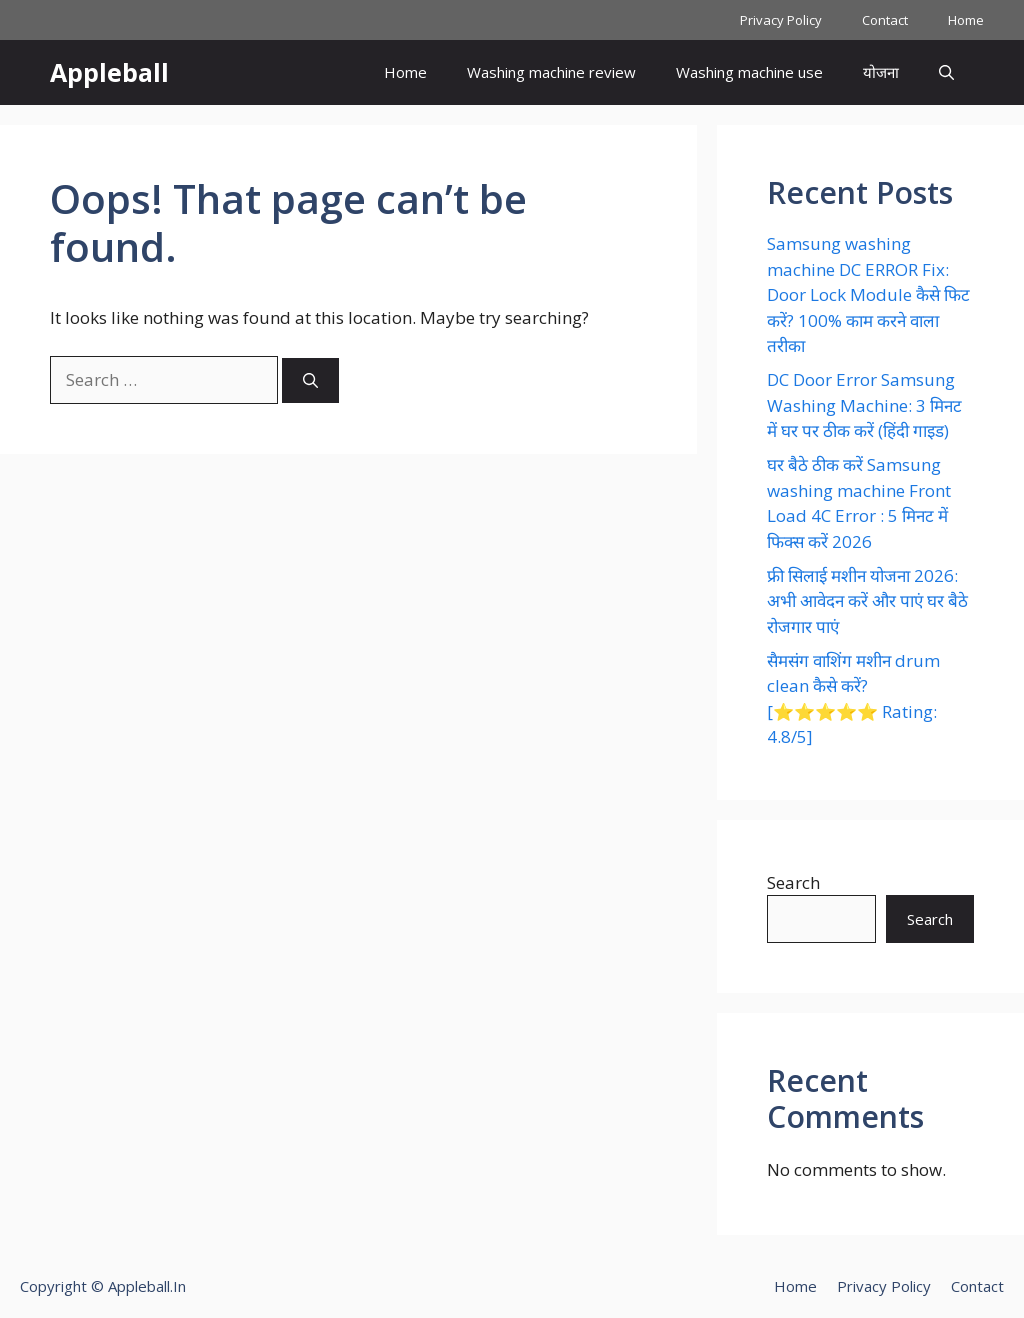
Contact (885, 20)
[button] (946, 72)
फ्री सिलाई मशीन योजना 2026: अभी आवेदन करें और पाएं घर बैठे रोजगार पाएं (867, 601)
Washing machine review (551, 72)
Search (793, 882)
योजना (881, 72)
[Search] (310, 380)
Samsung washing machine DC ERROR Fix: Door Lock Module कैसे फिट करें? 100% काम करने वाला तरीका (868, 294)
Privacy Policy (781, 20)
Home (966, 20)
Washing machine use (749, 72)
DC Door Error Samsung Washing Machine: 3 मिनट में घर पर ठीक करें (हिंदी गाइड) (864, 405)
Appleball (109, 72)
